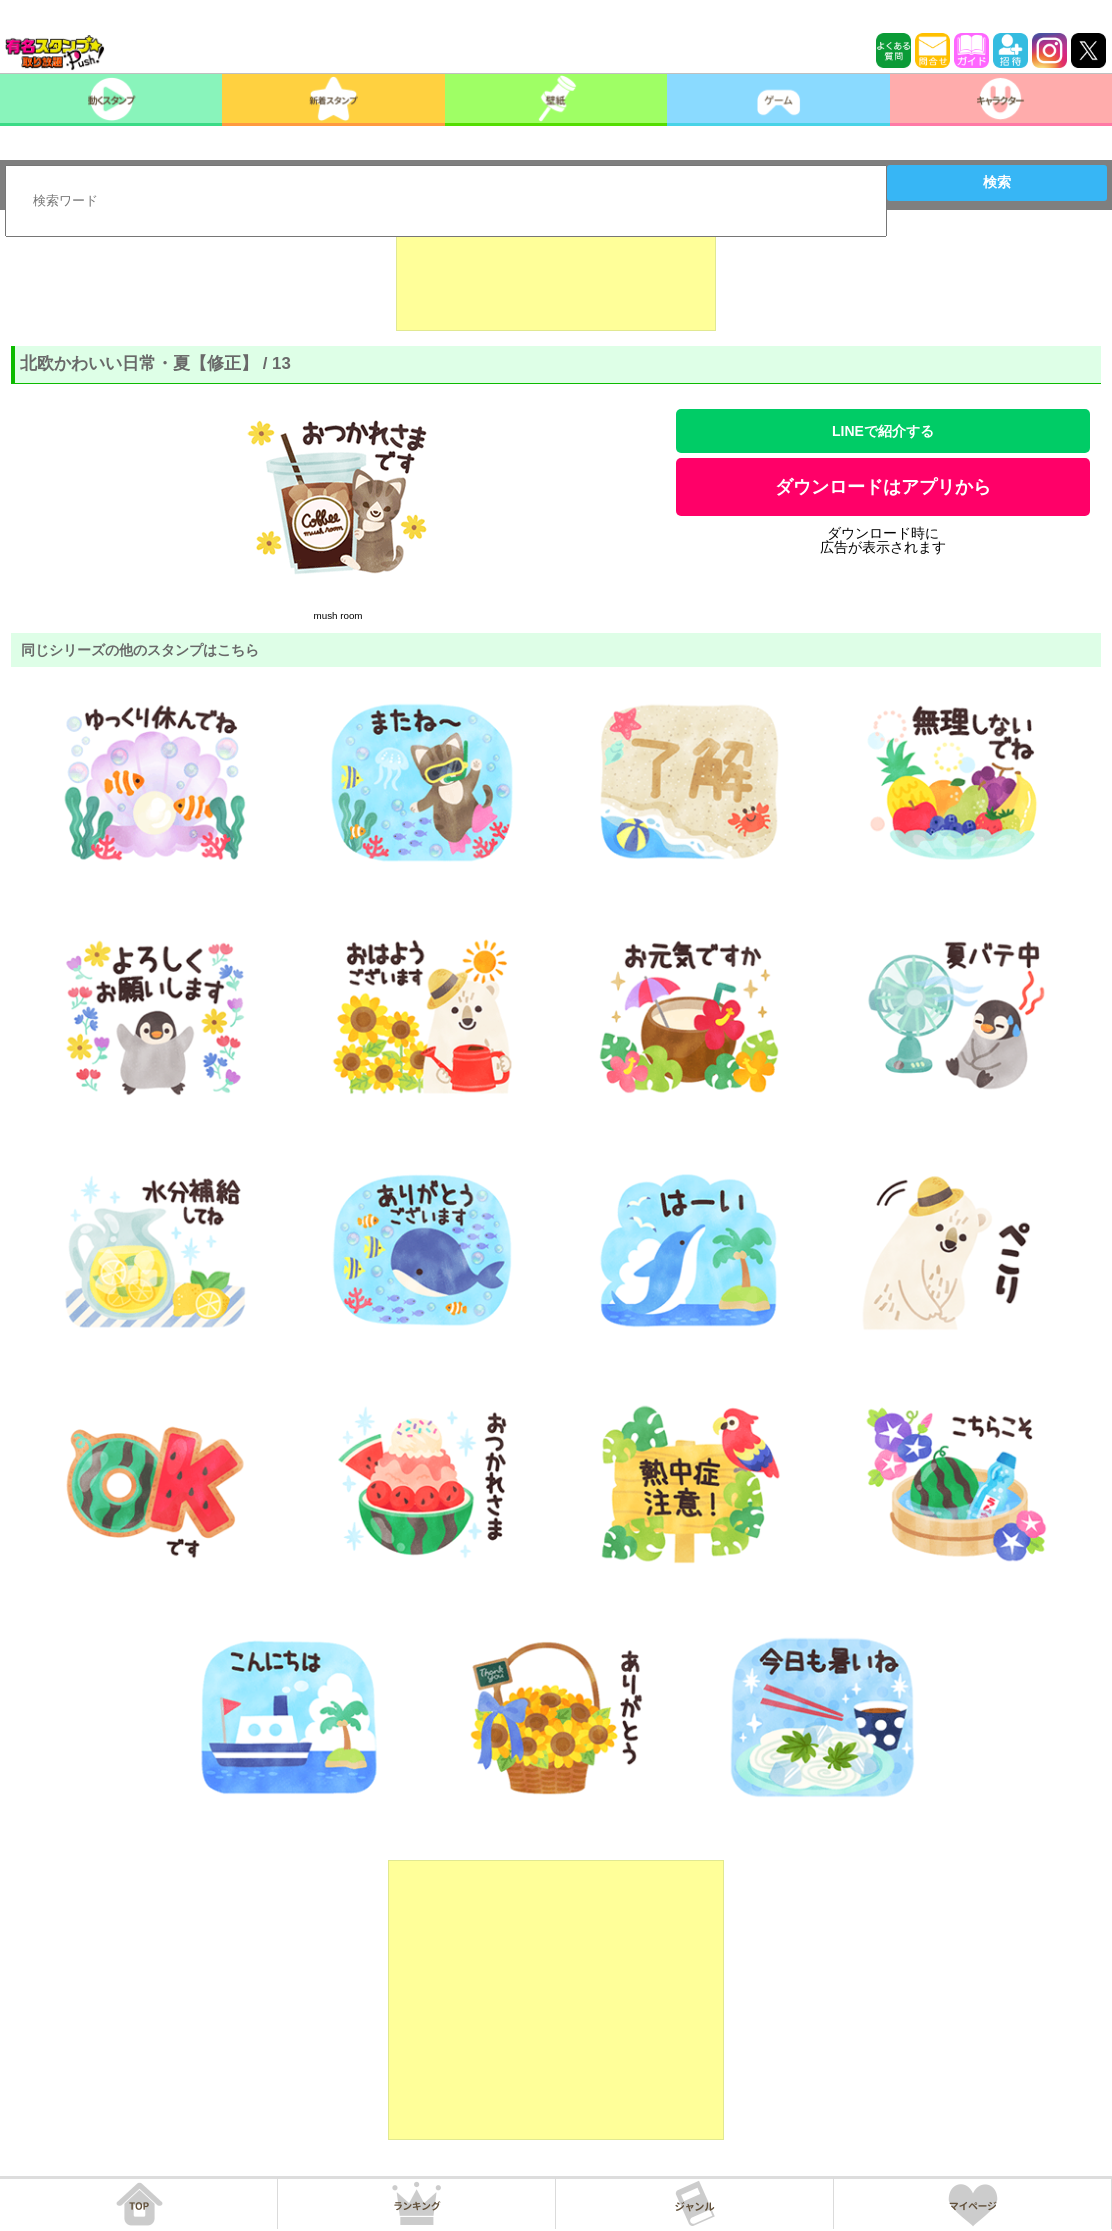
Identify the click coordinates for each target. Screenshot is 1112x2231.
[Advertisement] (556, 281)
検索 (997, 182)
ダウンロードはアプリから (883, 487)
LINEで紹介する (883, 431)
